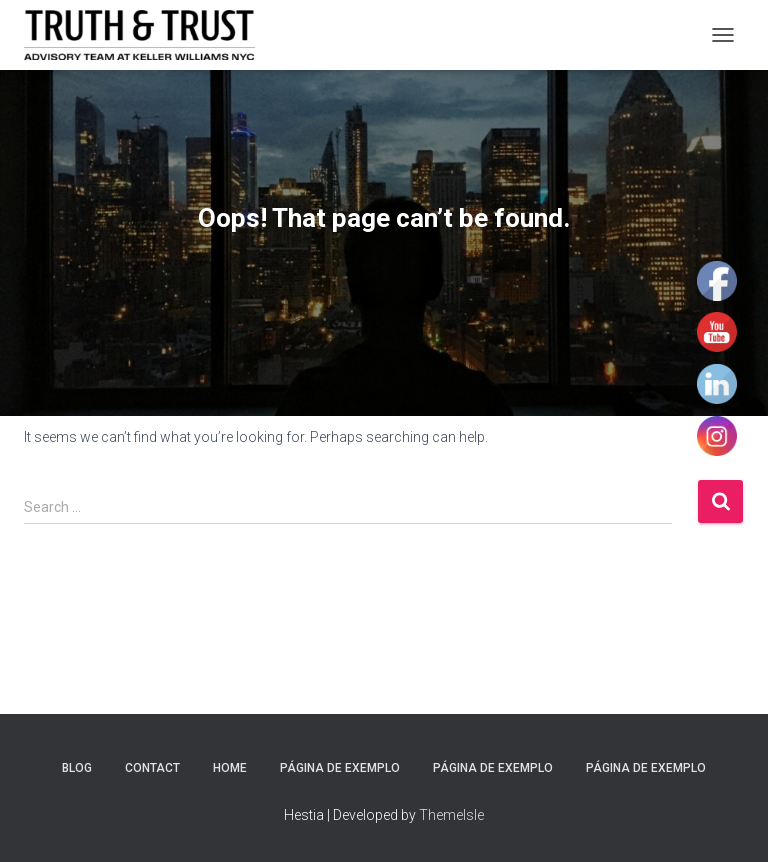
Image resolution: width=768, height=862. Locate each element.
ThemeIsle (451, 815)
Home (230, 768)
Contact (152, 768)
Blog (77, 768)
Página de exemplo (340, 768)
